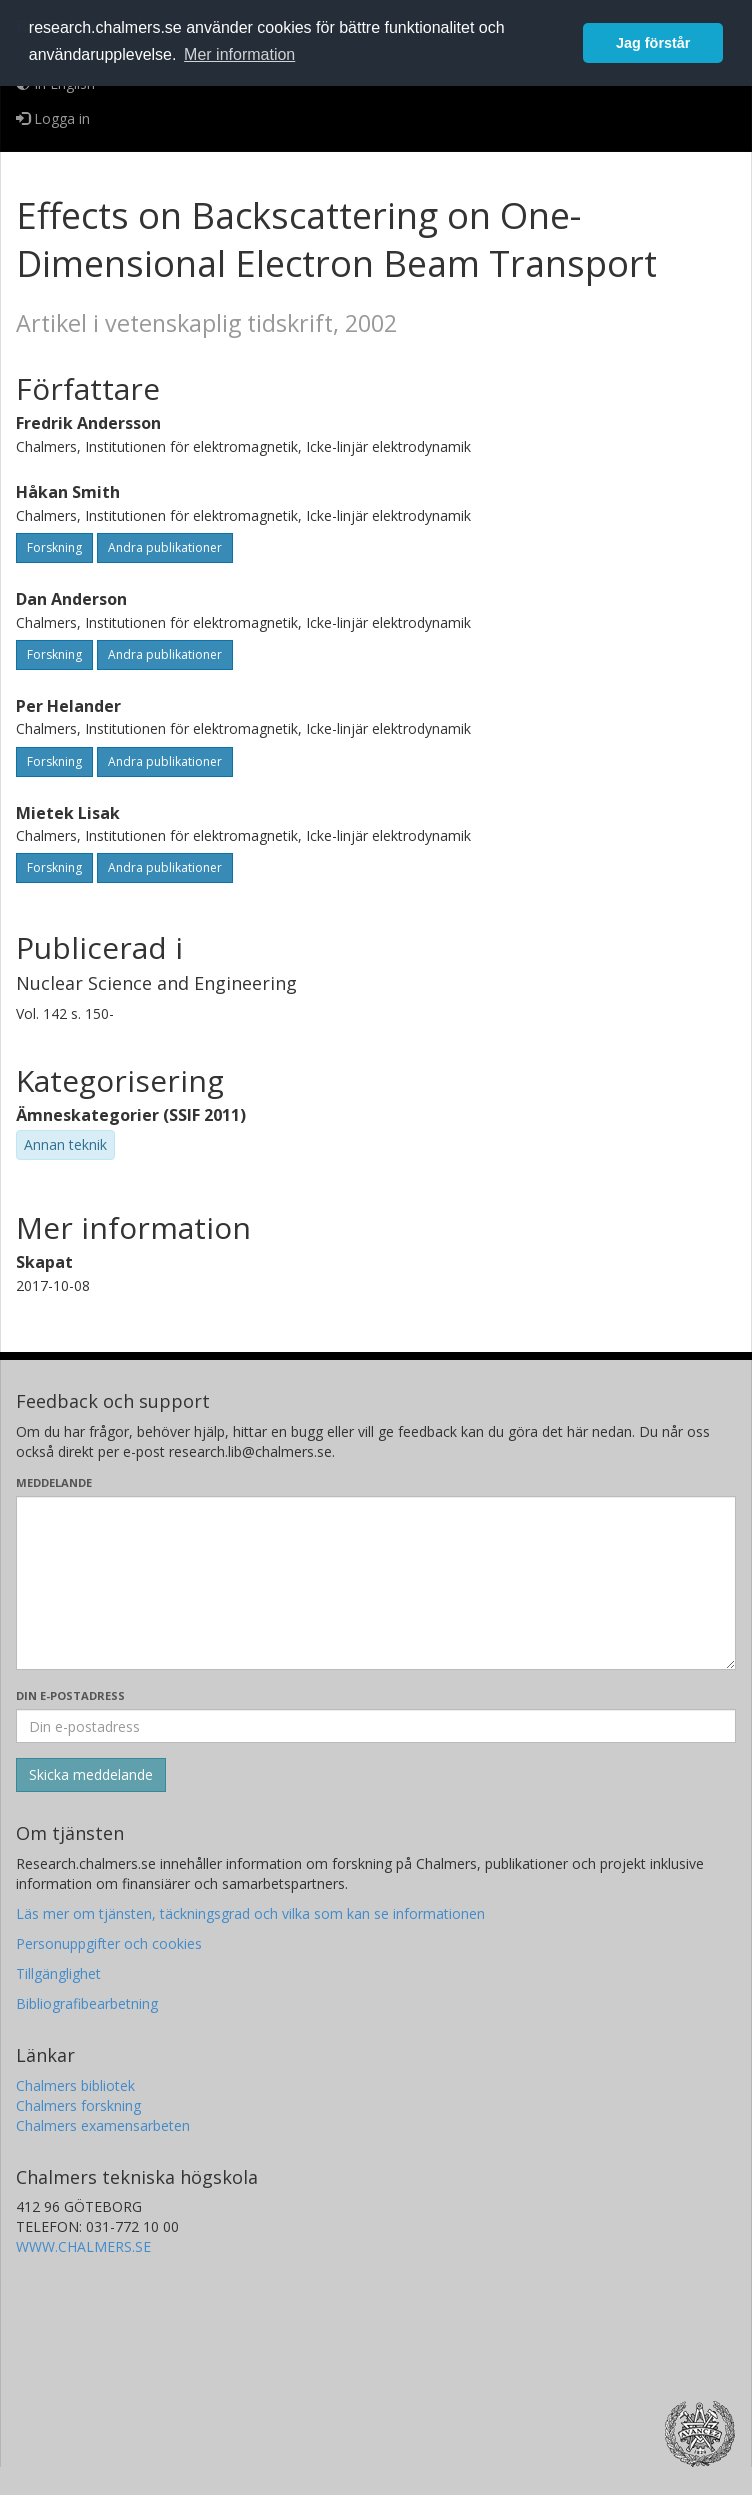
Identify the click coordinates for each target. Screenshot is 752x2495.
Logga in (53, 118)
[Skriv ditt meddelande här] (376, 1583)
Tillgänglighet (58, 1973)
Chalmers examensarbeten (103, 2125)
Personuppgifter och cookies (109, 1943)
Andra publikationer (165, 547)
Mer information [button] (239, 54)
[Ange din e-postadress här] (376, 1726)
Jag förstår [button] (653, 43)
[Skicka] (91, 1775)
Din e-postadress (70, 1695)
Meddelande (54, 1482)
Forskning (54, 547)
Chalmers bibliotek (75, 2085)
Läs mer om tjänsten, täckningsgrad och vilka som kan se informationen (250, 1913)
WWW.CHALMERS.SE (83, 2246)
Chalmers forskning (78, 2105)
